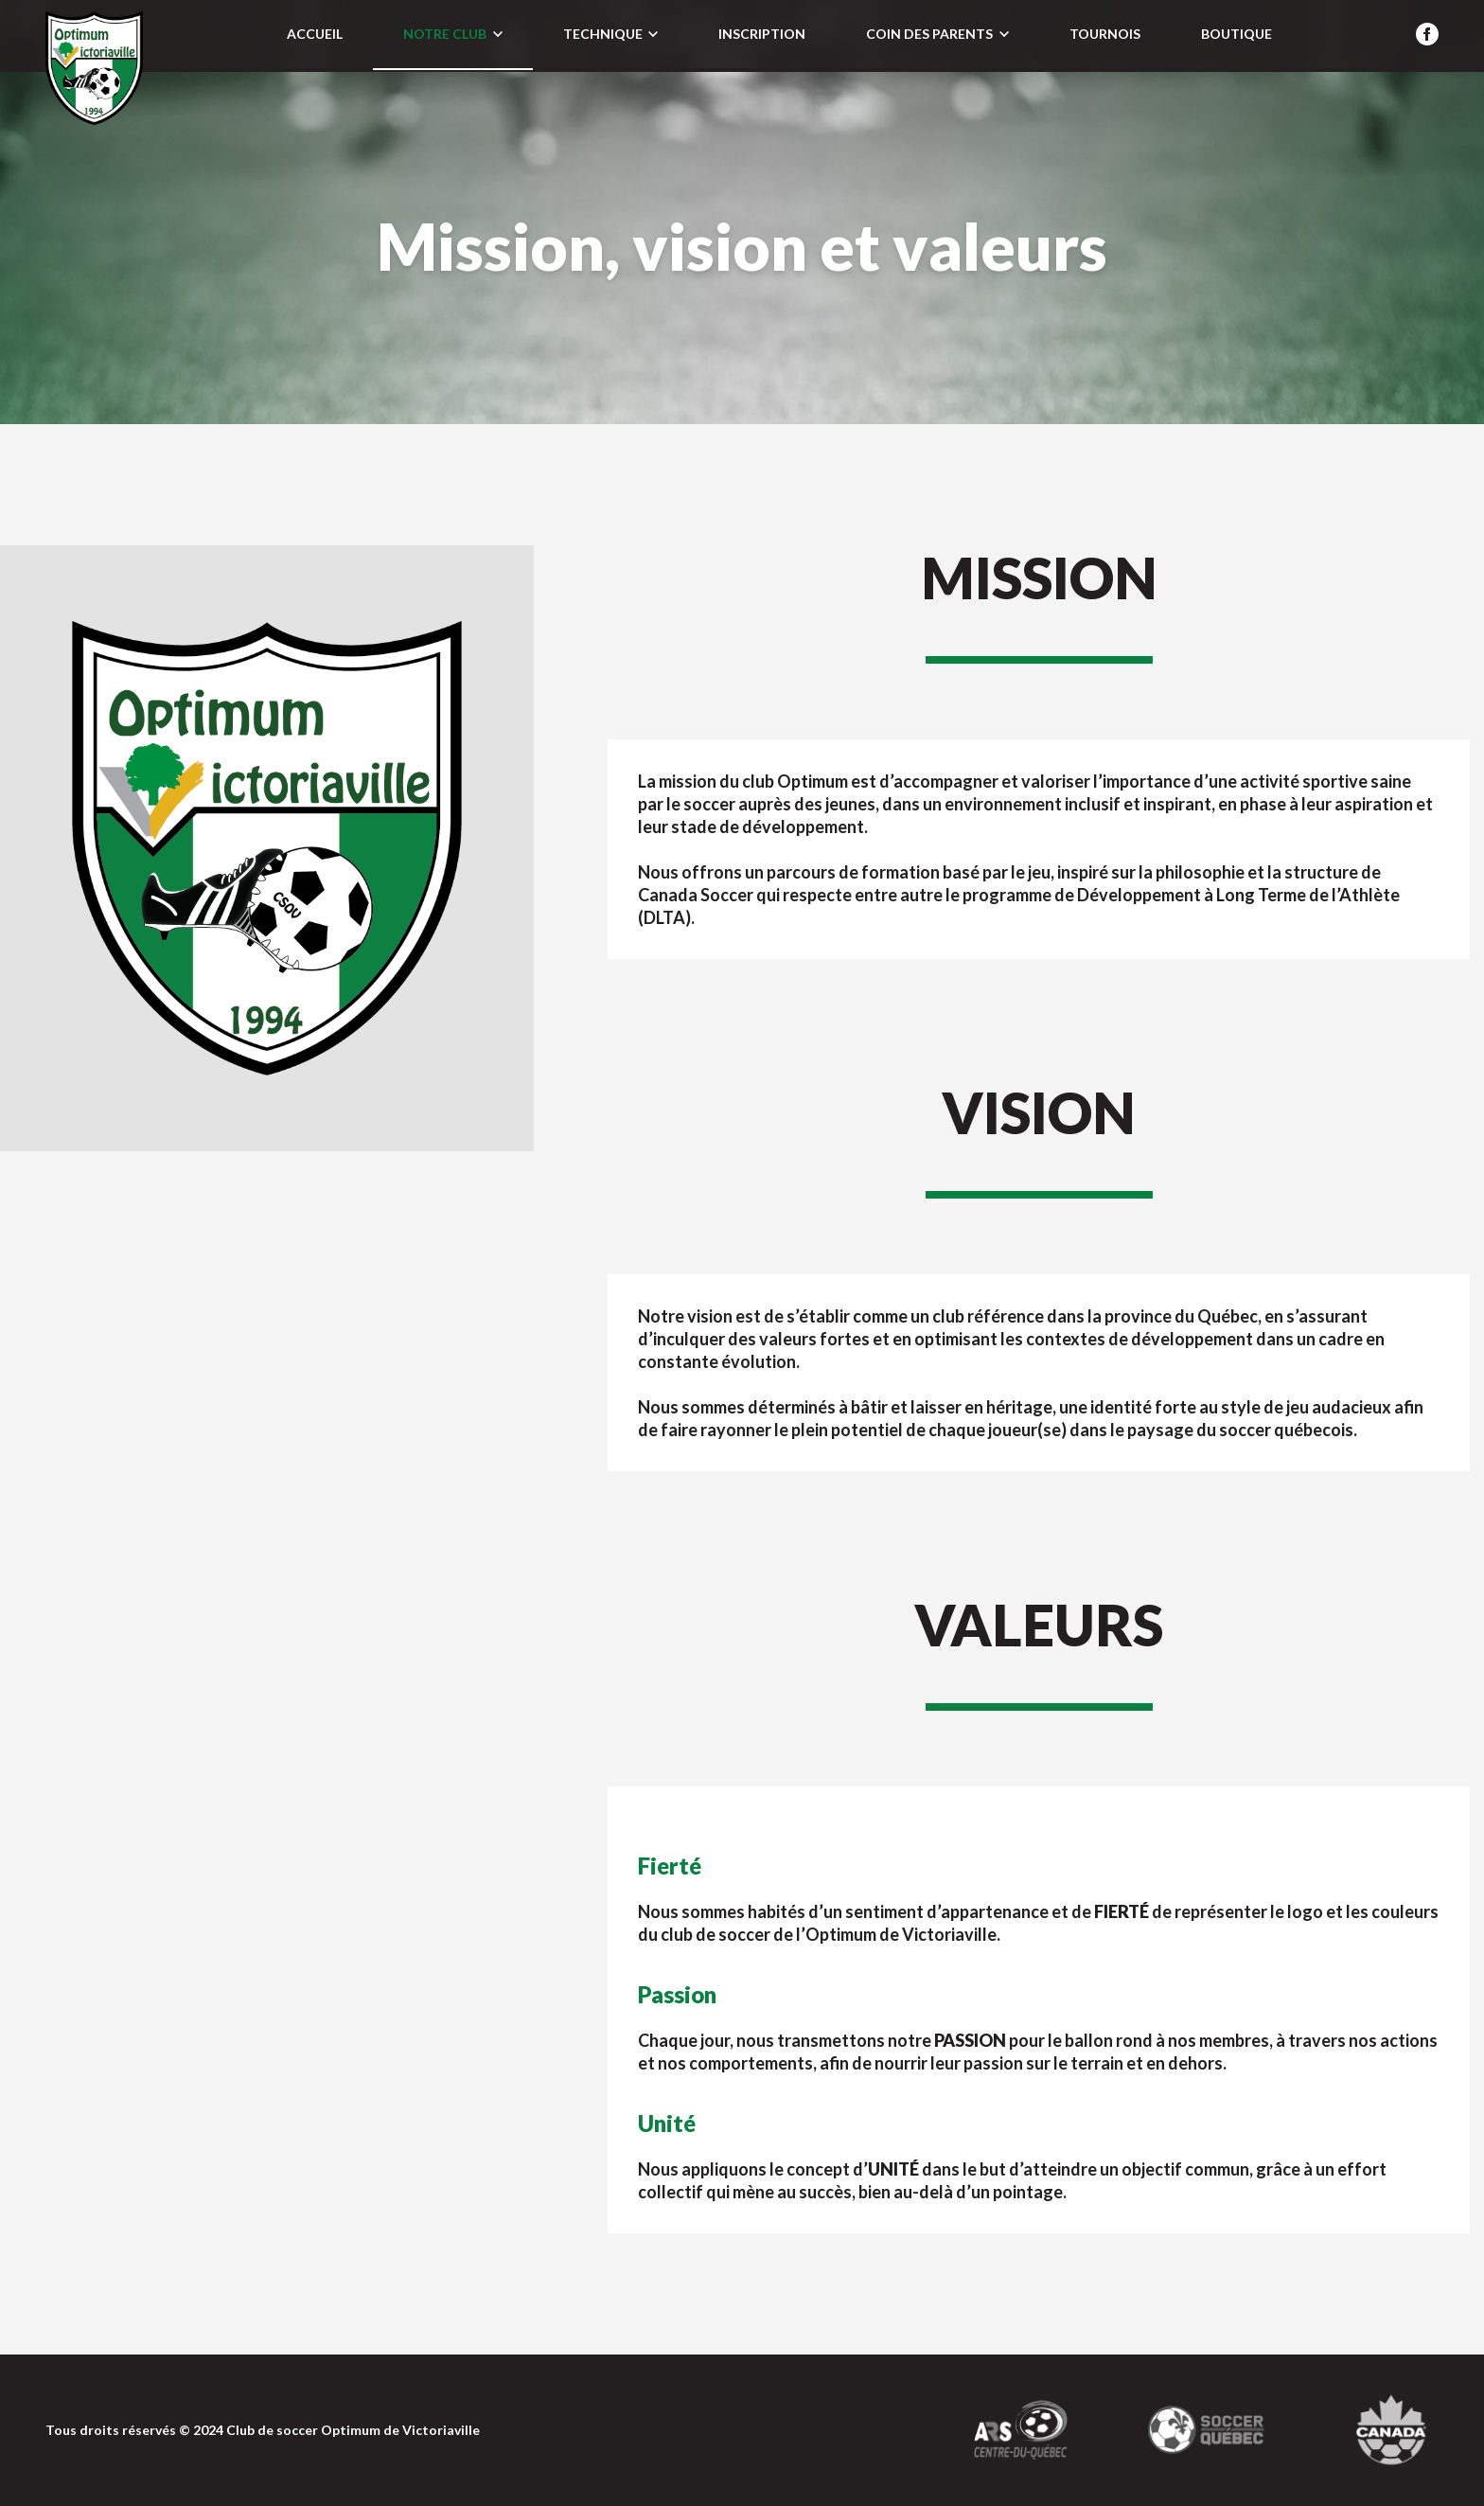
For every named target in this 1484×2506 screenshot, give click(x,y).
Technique (610, 34)
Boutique (1236, 34)
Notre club (452, 34)
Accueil (315, 34)
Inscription (761, 34)
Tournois (1104, 34)
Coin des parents (937, 34)
